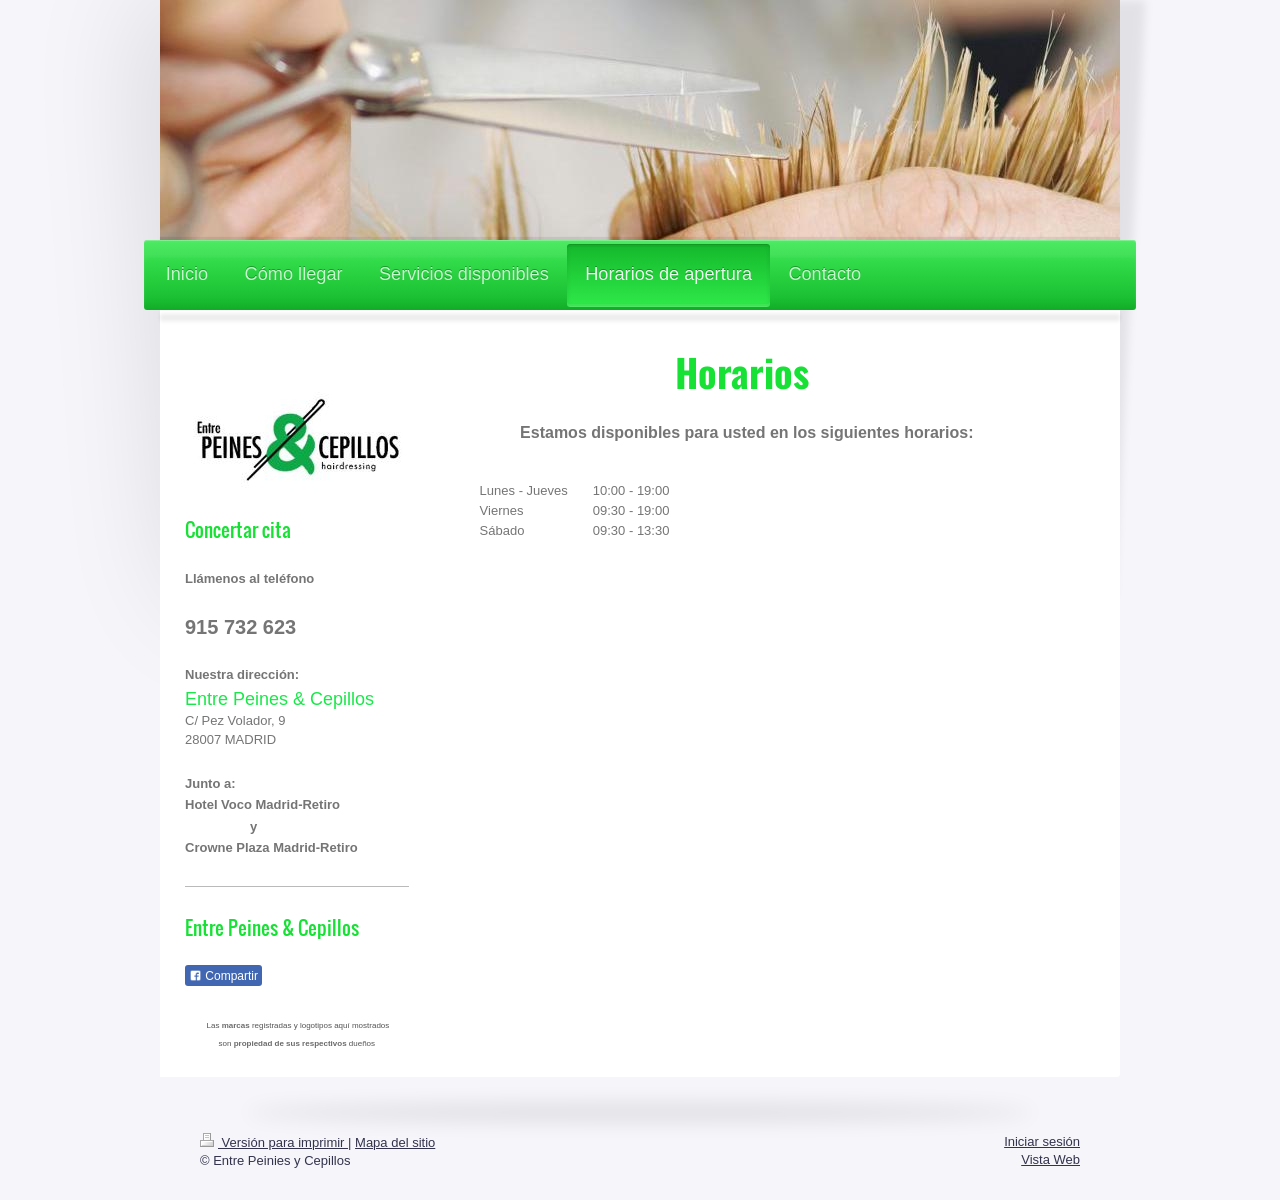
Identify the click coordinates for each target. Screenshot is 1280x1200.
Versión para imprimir (274, 1142)
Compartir (223, 976)
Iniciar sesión (1042, 1141)
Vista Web (1050, 1159)
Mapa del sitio (395, 1142)
